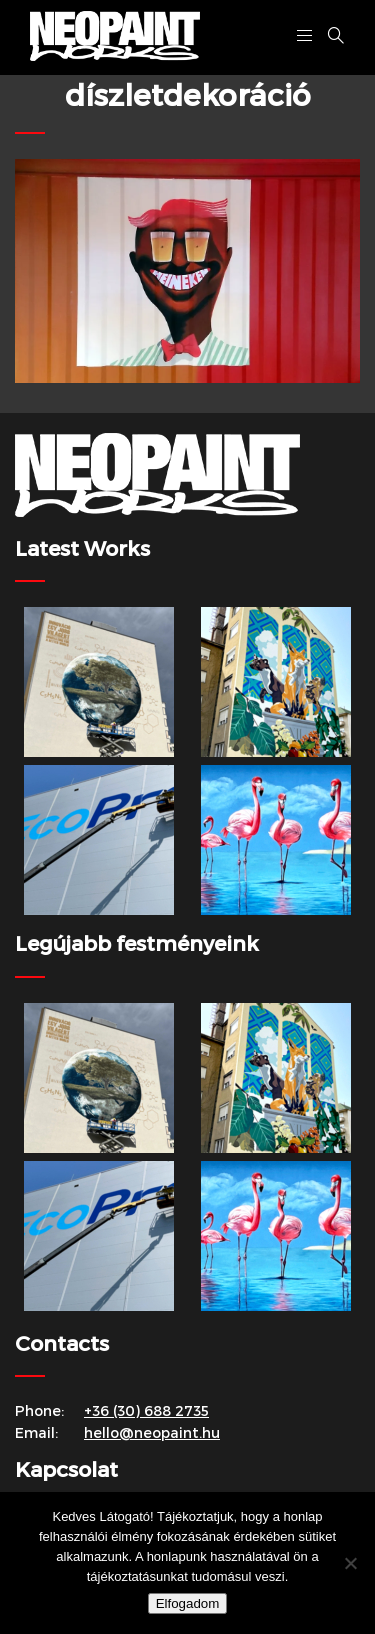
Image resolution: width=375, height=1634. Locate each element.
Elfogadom (188, 1603)
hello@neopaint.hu (152, 1432)
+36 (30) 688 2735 (146, 1410)
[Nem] (350, 1563)
